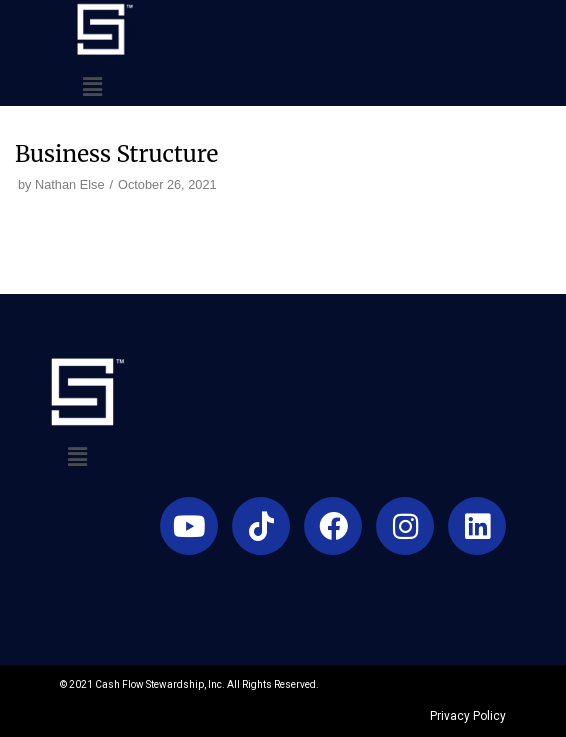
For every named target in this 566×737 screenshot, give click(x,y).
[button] (92, 87)
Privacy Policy (468, 716)
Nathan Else (69, 184)
